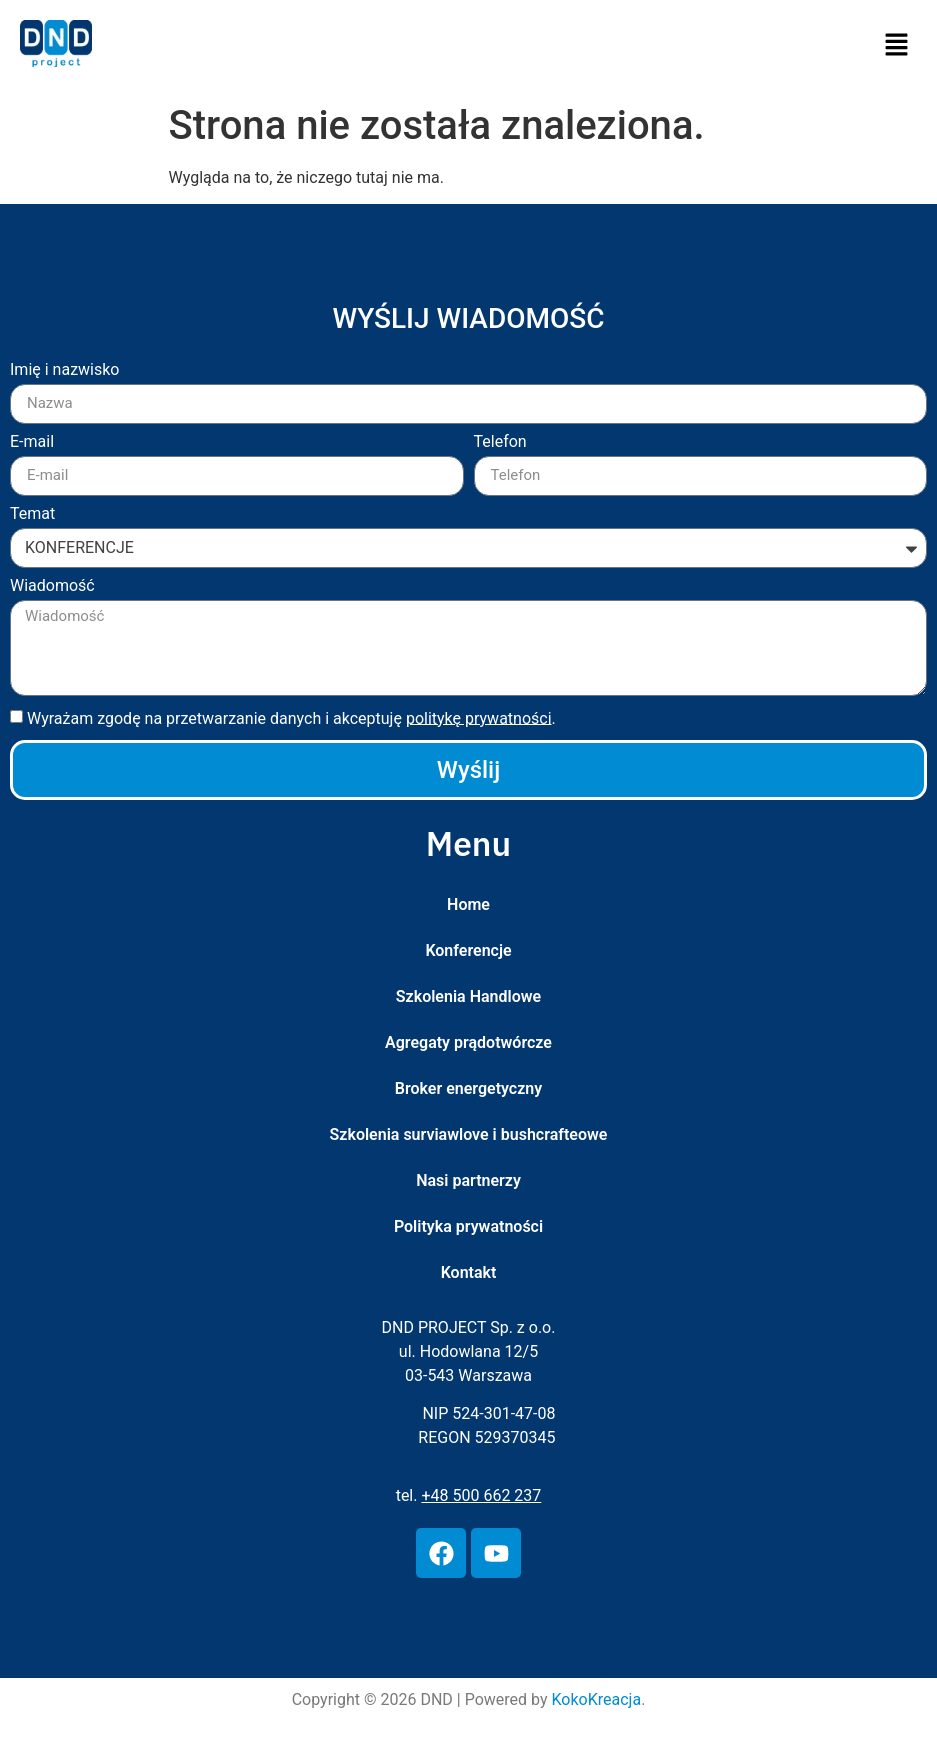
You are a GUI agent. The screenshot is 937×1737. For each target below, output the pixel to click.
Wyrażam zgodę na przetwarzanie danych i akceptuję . (291, 717)
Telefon (500, 442)
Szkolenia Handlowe (468, 996)
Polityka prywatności (468, 1226)
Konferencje (468, 950)
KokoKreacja (597, 1699)
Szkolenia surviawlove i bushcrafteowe (469, 1134)
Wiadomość (52, 586)
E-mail (32, 442)
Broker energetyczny (468, 1088)
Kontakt (469, 1272)
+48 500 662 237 (481, 1495)
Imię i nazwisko (64, 370)
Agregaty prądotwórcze (468, 1042)
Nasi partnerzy (468, 1180)
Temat (32, 514)
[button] (897, 47)
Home (468, 904)
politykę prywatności (479, 717)
